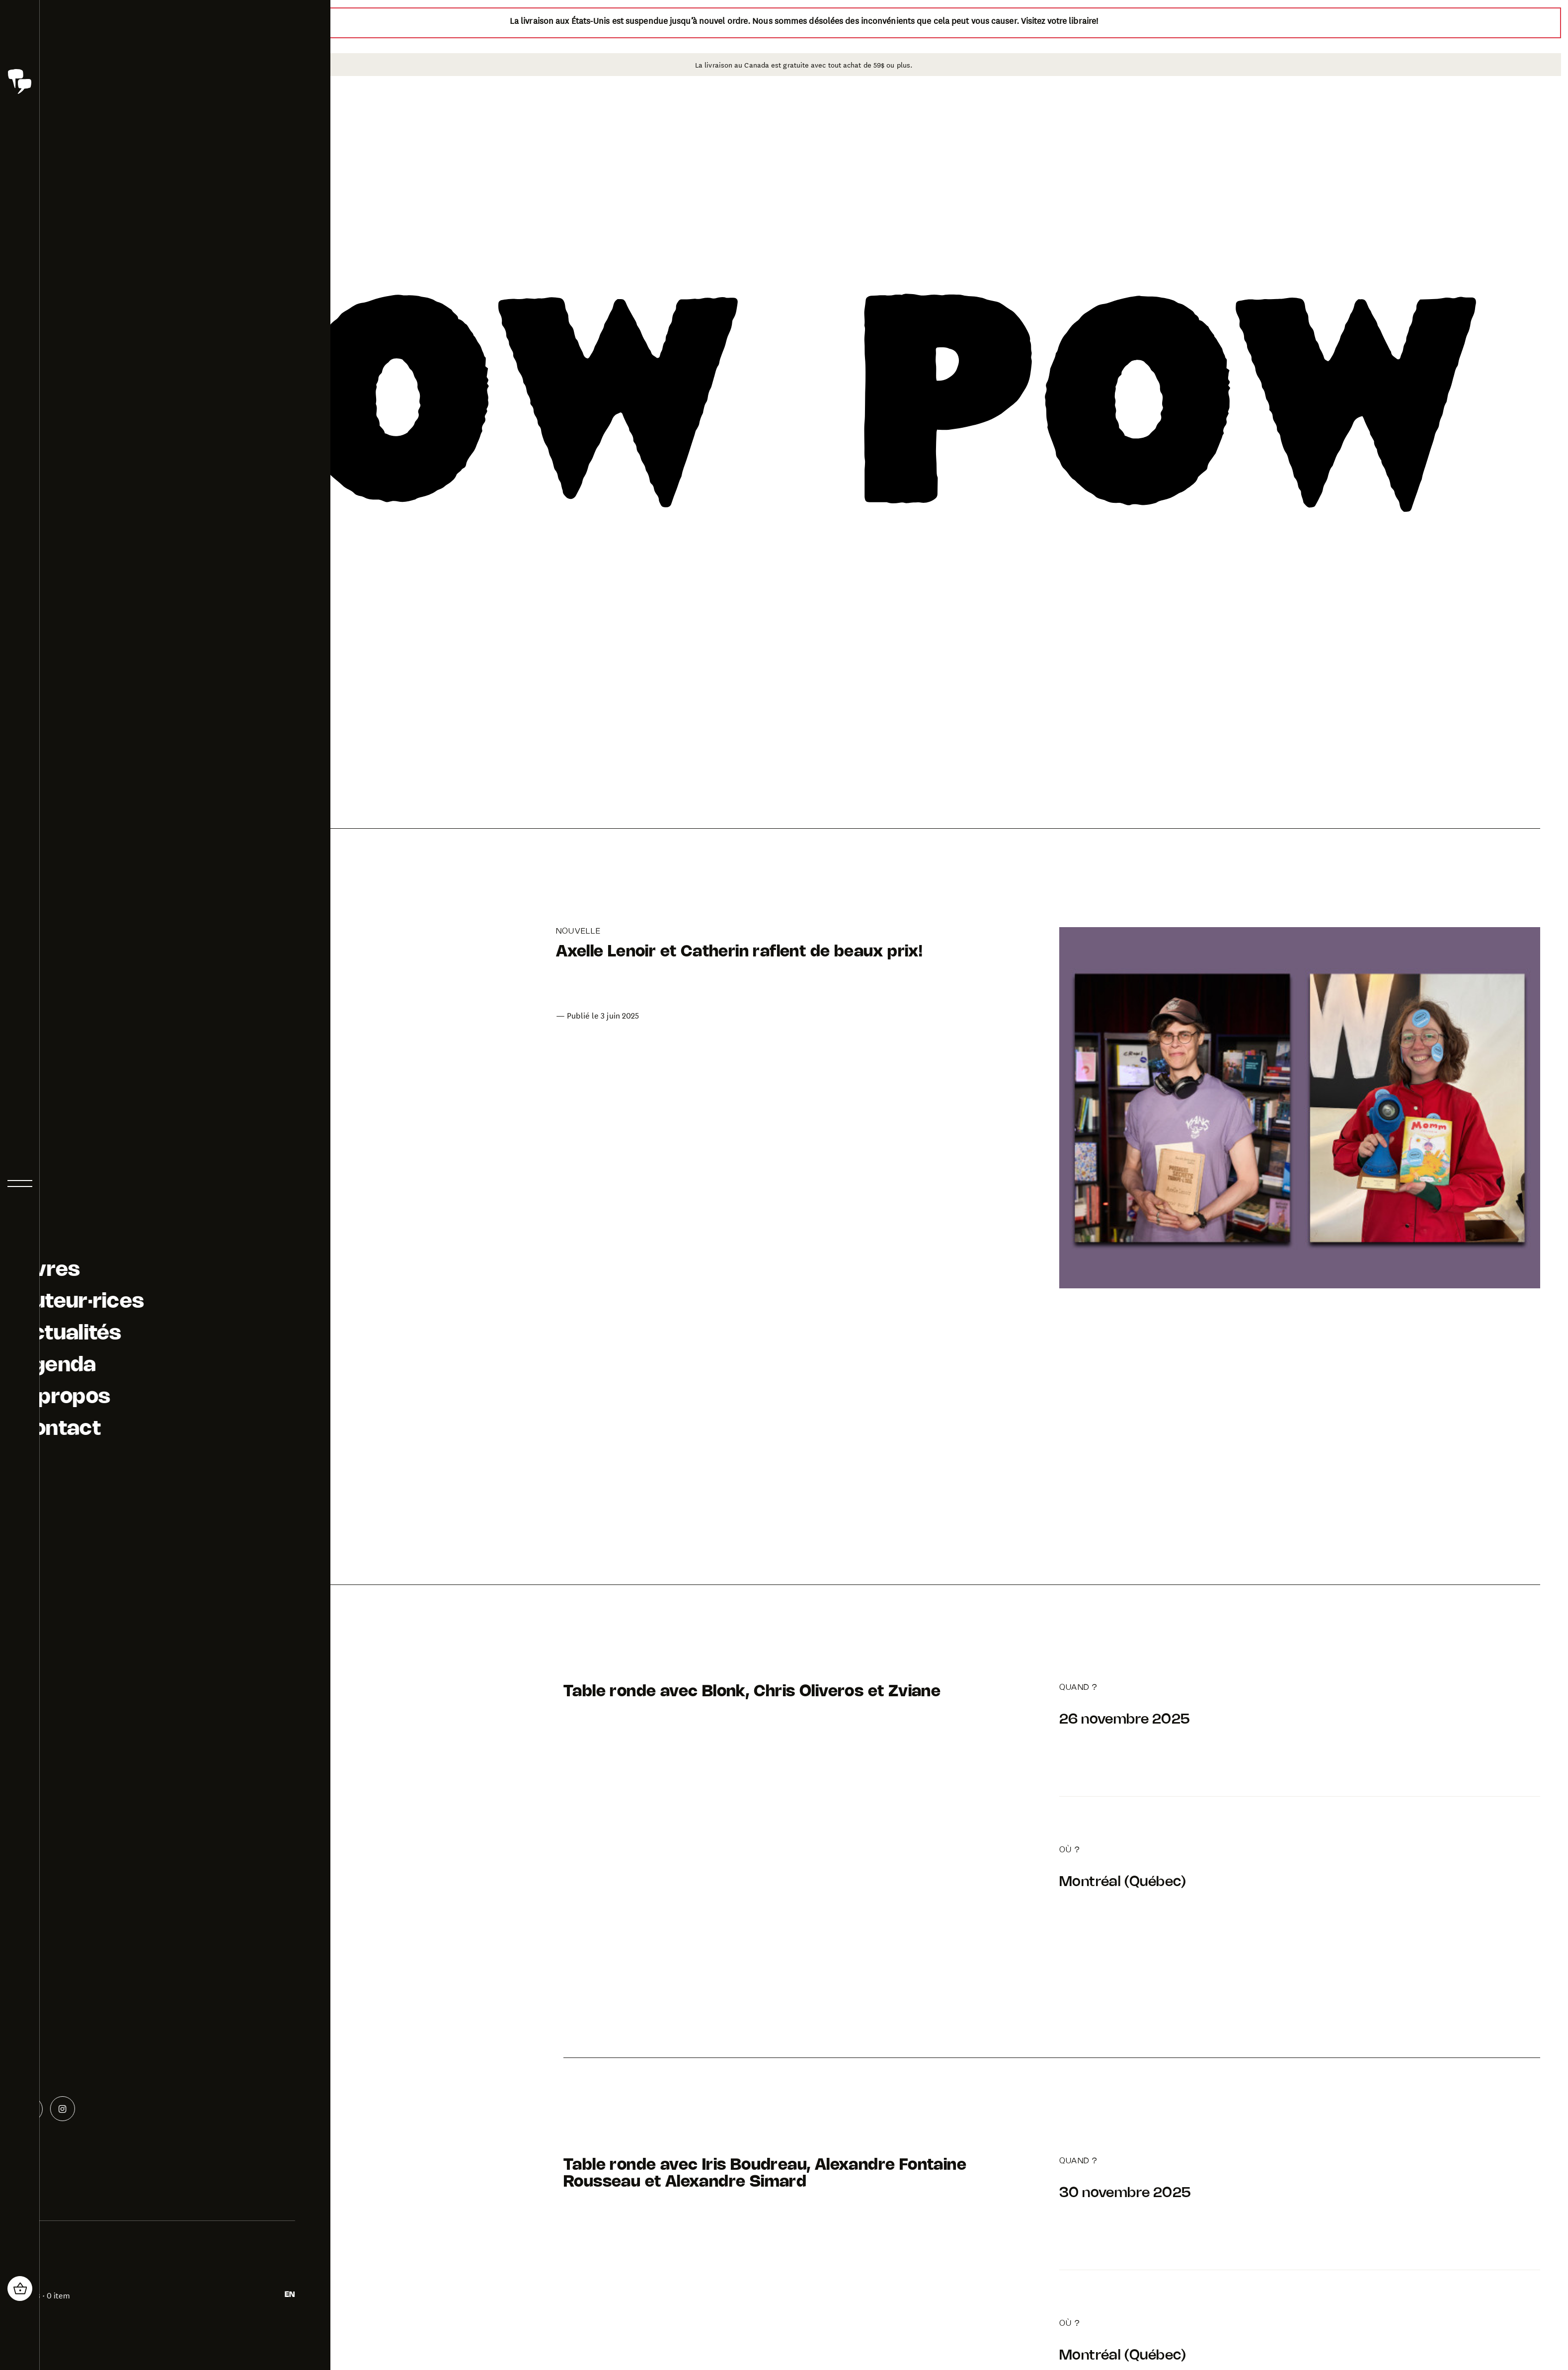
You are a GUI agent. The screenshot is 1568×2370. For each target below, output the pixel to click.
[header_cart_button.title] (19, 2288)
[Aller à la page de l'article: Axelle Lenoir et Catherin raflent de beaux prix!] (804, 1107)
